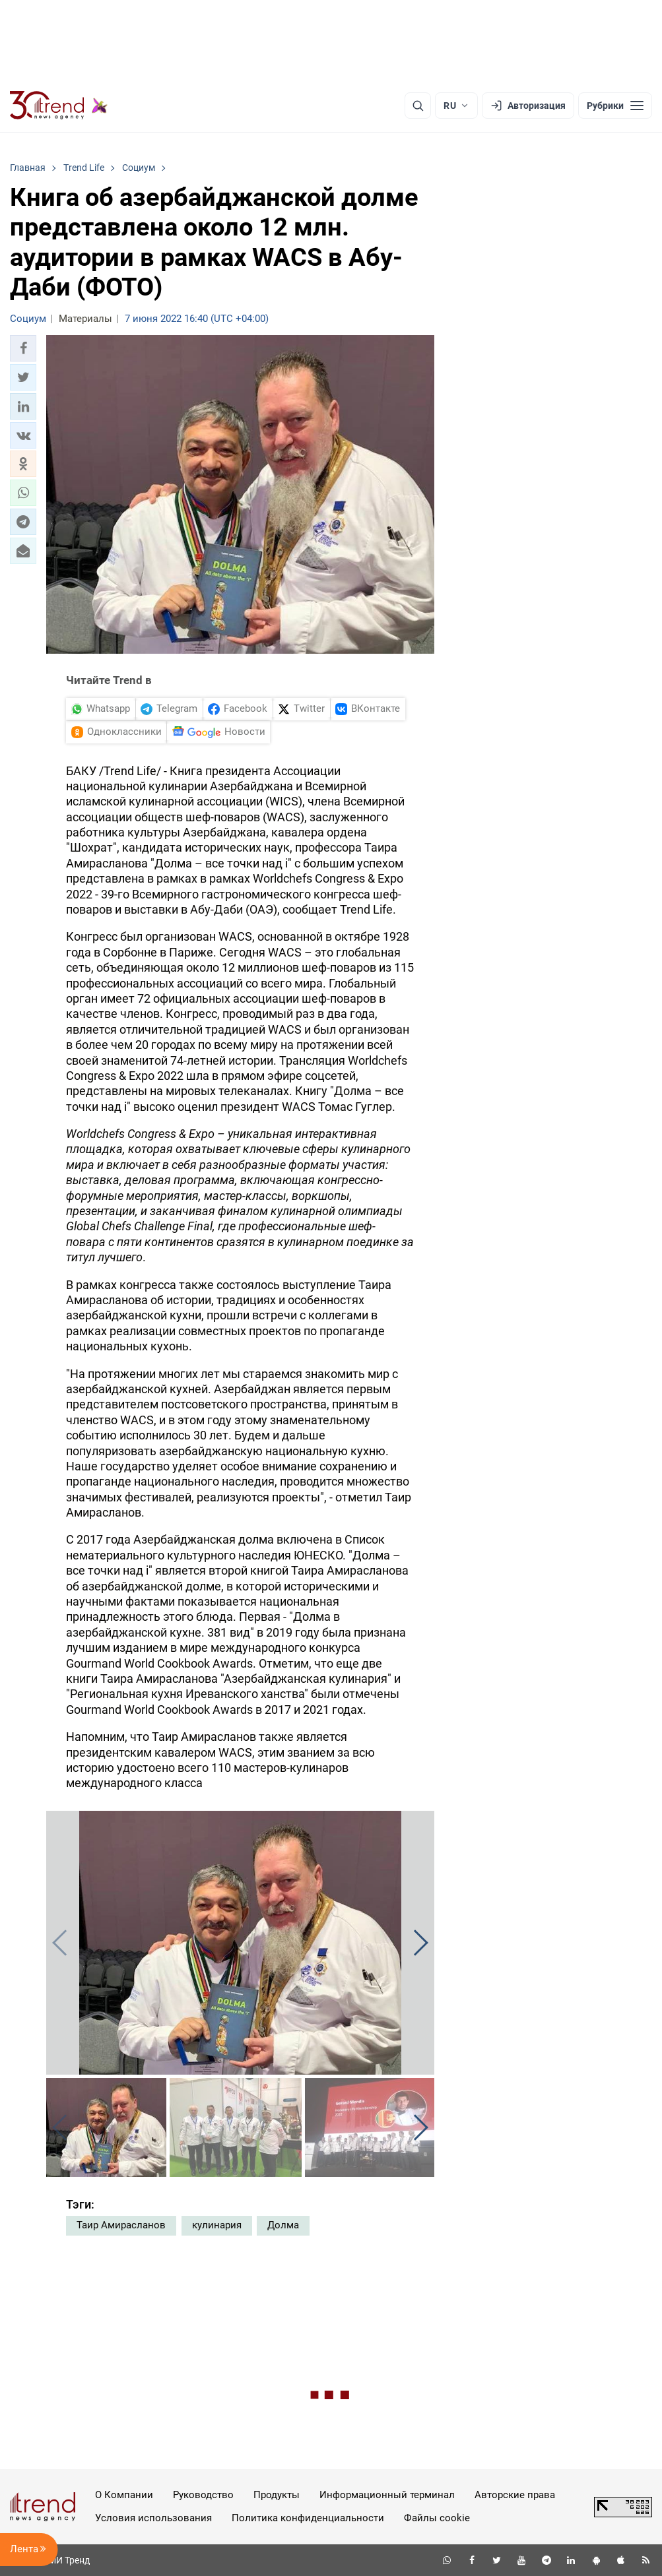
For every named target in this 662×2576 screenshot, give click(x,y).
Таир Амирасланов (121, 2225)
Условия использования (153, 2518)
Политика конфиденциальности (308, 2518)
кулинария (217, 2225)
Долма (283, 2225)
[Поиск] (418, 105)
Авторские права (515, 2495)
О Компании (124, 2495)
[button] (23, 348)
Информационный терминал (387, 2495)
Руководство (203, 2495)
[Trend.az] (59, 105)
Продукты (276, 2495)
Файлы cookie (437, 2518)
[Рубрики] (615, 105)
